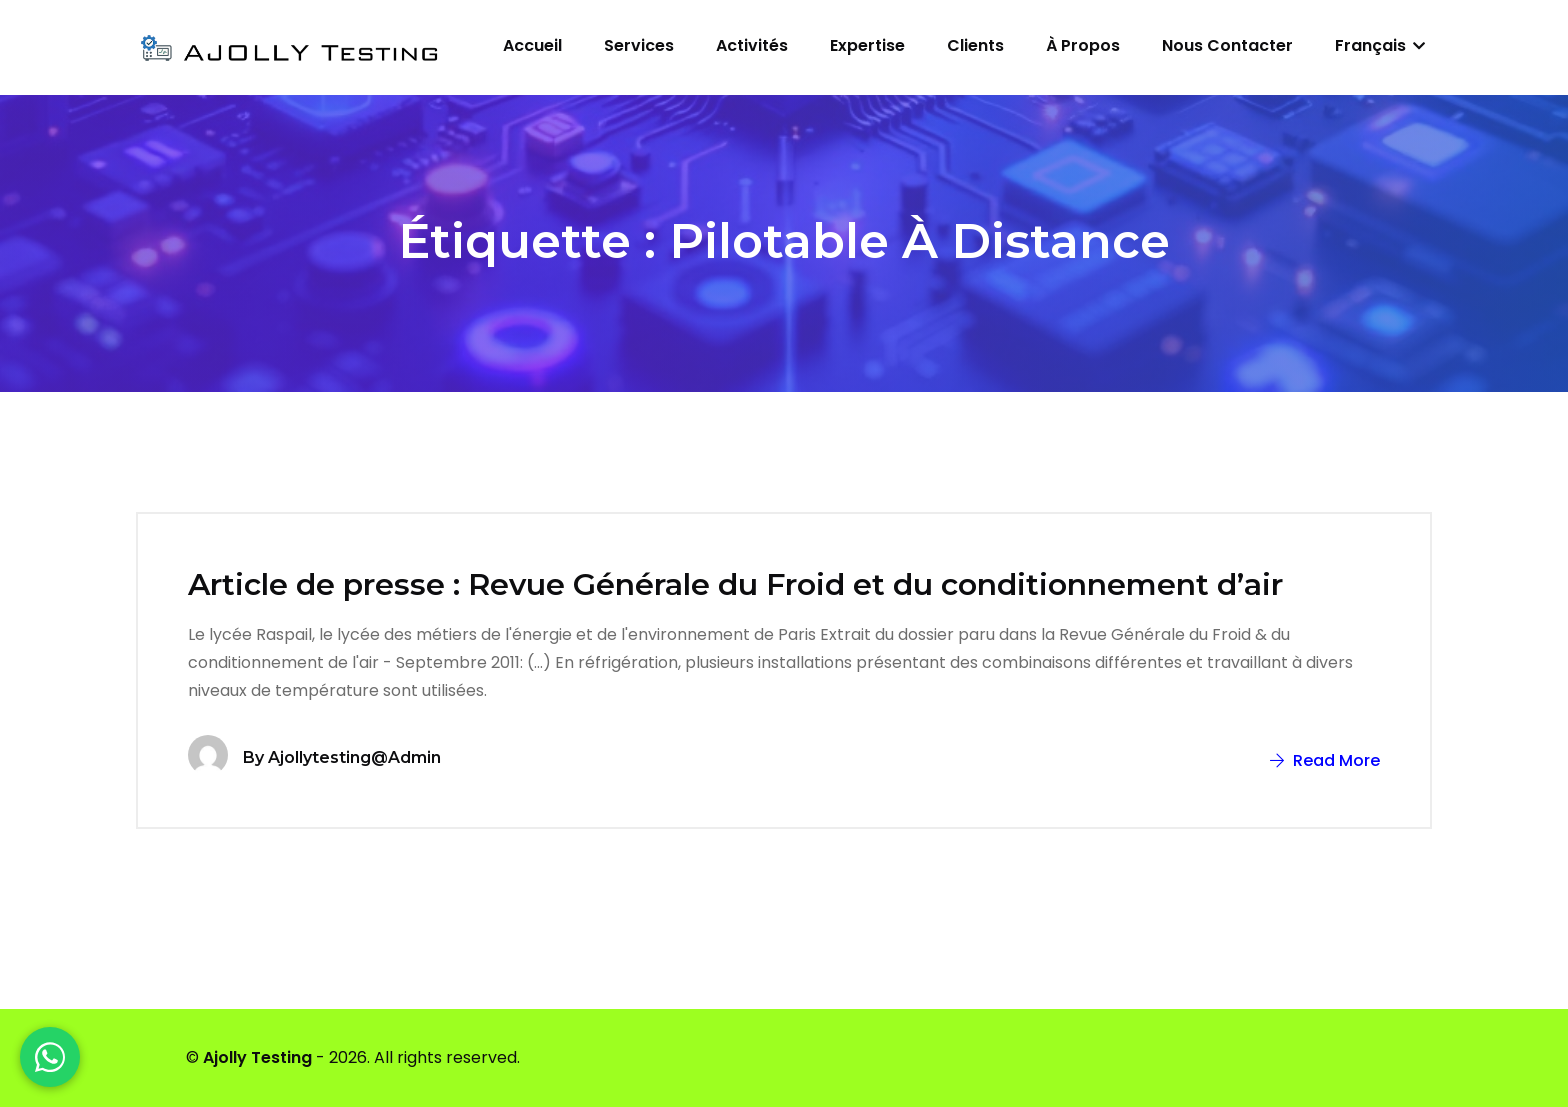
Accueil (532, 45)
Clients (975, 45)
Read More (1325, 760)
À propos (1083, 45)
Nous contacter (1227, 45)
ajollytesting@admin (354, 757)
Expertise (867, 45)
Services (639, 45)
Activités (752, 45)
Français (1380, 45)
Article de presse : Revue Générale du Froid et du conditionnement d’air (735, 584)
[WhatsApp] (50, 1057)
